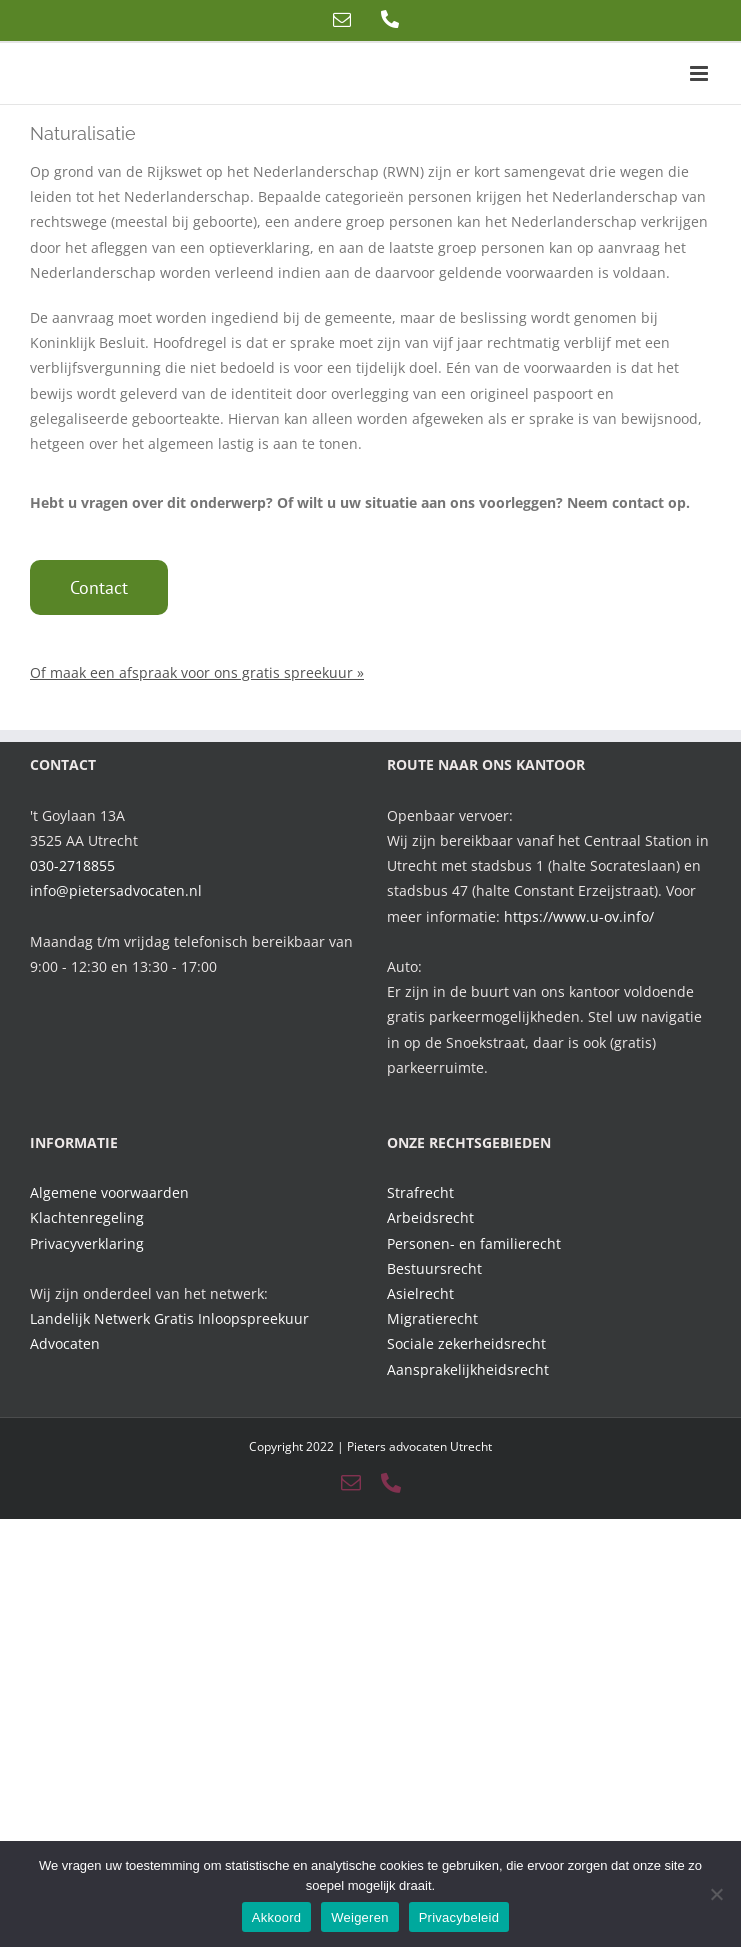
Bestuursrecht (434, 1268)
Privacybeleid (459, 1917)
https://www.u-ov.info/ (579, 916)
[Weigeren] (716, 1894)
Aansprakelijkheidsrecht (468, 1369)
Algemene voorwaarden (109, 1192)
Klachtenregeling (87, 1217)
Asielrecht (420, 1293)
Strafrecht (420, 1192)
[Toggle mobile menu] (700, 73)
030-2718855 (72, 865)
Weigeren (359, 1917)
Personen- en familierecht (474, 1243)
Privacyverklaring (87, 1243)
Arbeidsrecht (430, 1217)
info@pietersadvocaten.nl (116, 890)
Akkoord (276, 1917)
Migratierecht (432, 1318)
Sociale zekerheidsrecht (466, 1343)
